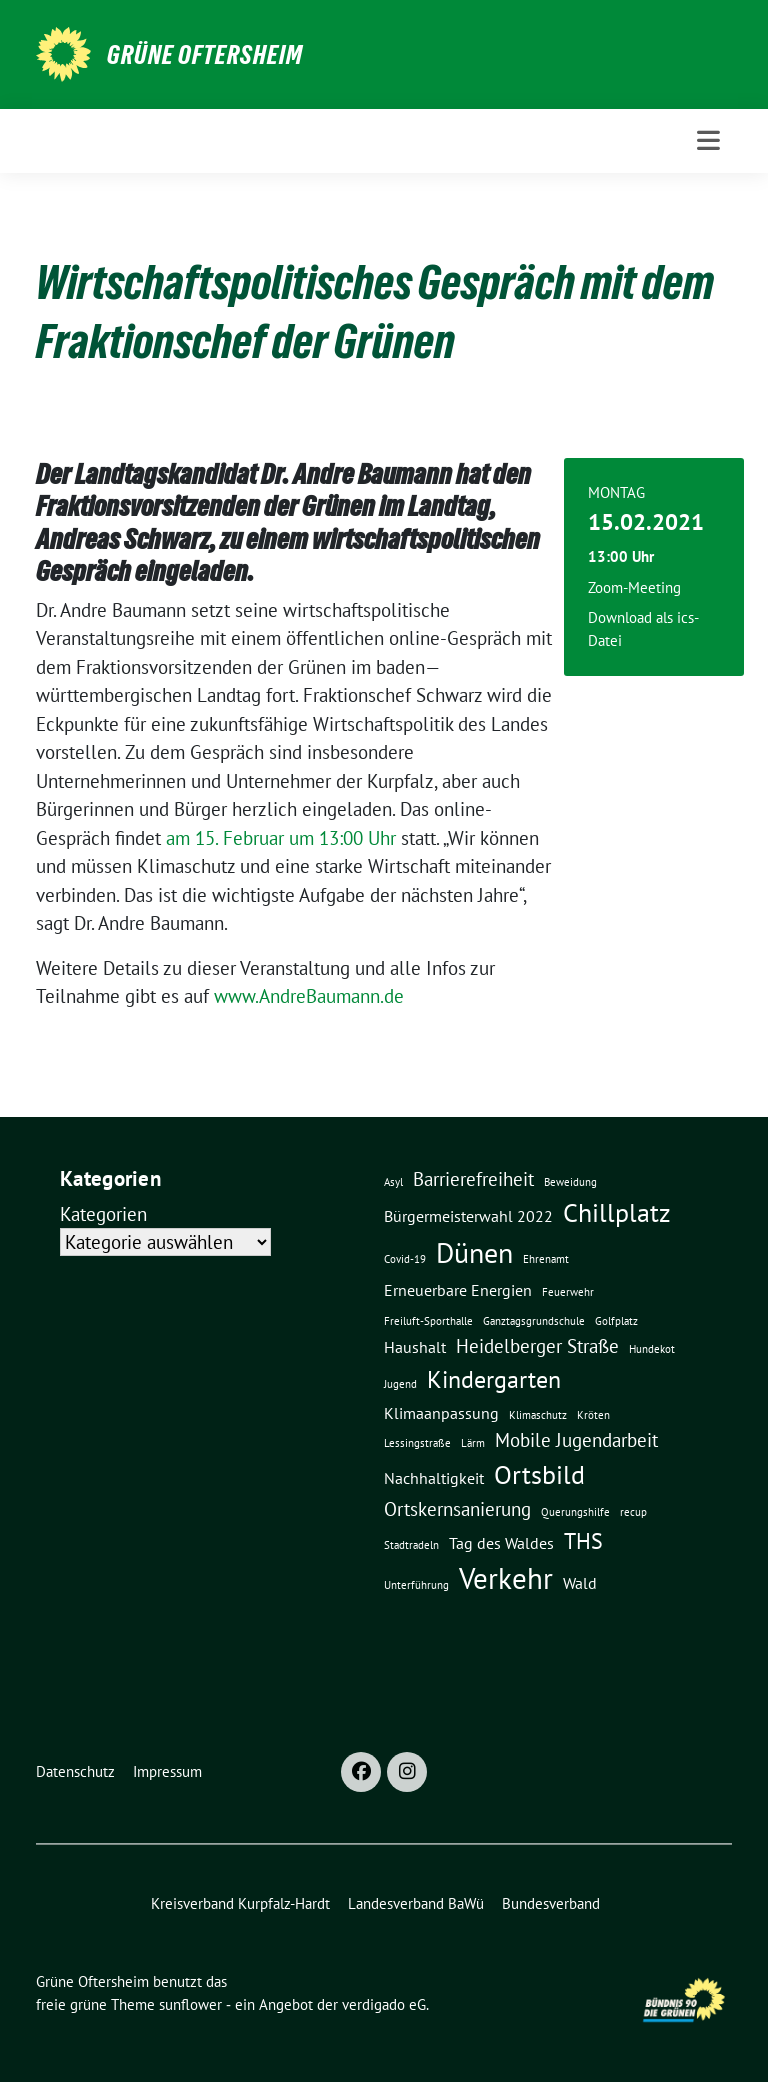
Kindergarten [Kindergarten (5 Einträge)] (494, 1379)
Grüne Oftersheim (205, 55)
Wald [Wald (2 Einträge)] (580, 1583)
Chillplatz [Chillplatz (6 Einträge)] (617, 1212)
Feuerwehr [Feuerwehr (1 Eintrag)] (568, 1292)
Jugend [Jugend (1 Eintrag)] (400, 1384)
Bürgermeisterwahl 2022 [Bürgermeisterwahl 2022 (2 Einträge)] (468, 1216)
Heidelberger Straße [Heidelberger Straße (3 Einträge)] (537, 1345)
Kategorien (103, 1214)
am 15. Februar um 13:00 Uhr (281, 838)
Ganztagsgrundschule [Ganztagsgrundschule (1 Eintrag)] (534, 1321)
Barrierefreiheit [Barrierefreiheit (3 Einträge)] (473, 1178)
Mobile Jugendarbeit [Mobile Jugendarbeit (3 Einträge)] (576, 1439)
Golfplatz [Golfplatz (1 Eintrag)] (616, 1321)
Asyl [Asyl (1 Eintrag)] (393, 1182)
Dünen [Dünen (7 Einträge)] (474, 1253)
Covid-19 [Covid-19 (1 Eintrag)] (405, 1259)
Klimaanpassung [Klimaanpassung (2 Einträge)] (441, 1413)
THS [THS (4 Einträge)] (583, 1540)
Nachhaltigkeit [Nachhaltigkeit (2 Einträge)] (434, 1478)
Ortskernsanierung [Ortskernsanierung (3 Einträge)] (457, 1508)
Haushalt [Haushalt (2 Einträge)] (415, 1347)
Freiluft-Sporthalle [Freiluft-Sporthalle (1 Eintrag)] (428, 1321)
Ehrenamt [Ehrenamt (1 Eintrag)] (546, 1259)
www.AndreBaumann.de (309, 996)
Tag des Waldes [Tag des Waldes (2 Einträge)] (501, 1543)
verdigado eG (384, 2004)
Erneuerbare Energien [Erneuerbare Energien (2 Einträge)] (458, 1290)
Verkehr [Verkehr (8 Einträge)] (506, 1578)
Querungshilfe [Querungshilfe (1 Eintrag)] (575, 1512)
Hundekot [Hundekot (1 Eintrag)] (652, 1349)
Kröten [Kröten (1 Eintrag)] (593, 1415)
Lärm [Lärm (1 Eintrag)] (473, 1443)
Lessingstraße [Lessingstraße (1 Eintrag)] (417, 1443)
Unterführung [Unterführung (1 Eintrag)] (416, 1585)
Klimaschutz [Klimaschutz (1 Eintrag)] (538, 1415)
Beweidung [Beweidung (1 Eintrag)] (570, 1182)
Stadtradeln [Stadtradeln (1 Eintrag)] (411, 1545)
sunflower (190, 2004)
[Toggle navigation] (708, 140)
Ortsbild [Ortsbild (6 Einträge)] (539, 1474)
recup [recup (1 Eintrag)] (633, 1512)
